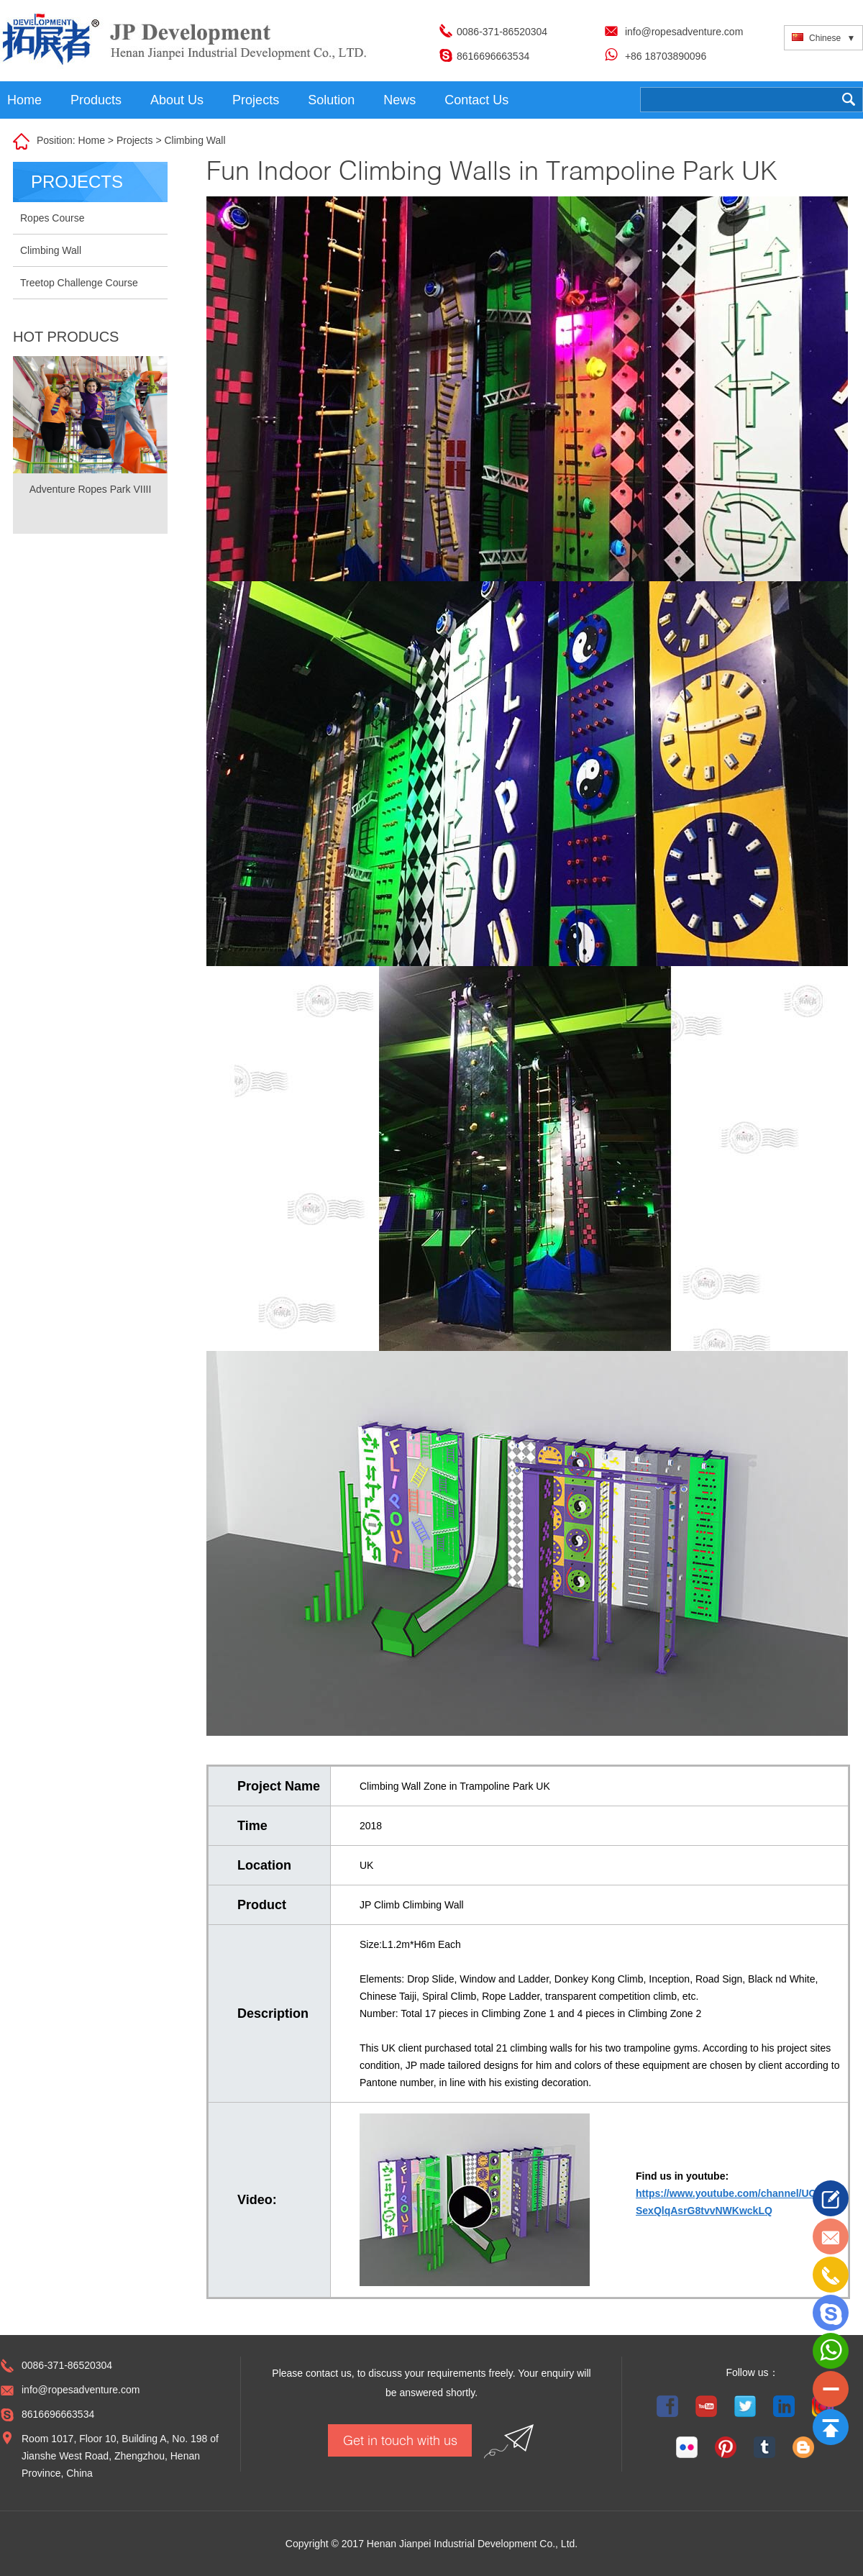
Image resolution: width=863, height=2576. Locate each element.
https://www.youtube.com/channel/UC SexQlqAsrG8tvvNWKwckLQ (726, 2202)
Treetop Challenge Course (79, 282)
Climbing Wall (194, 140)
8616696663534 (493, 56)
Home (24, 100)
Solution (331, 100)
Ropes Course (52, 218)
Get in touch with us (400, 2440)
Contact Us (476, 100)
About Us (177, 100)
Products (96, 100)
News (399, 100)
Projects (255, 100)
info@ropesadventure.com (684, 31)
